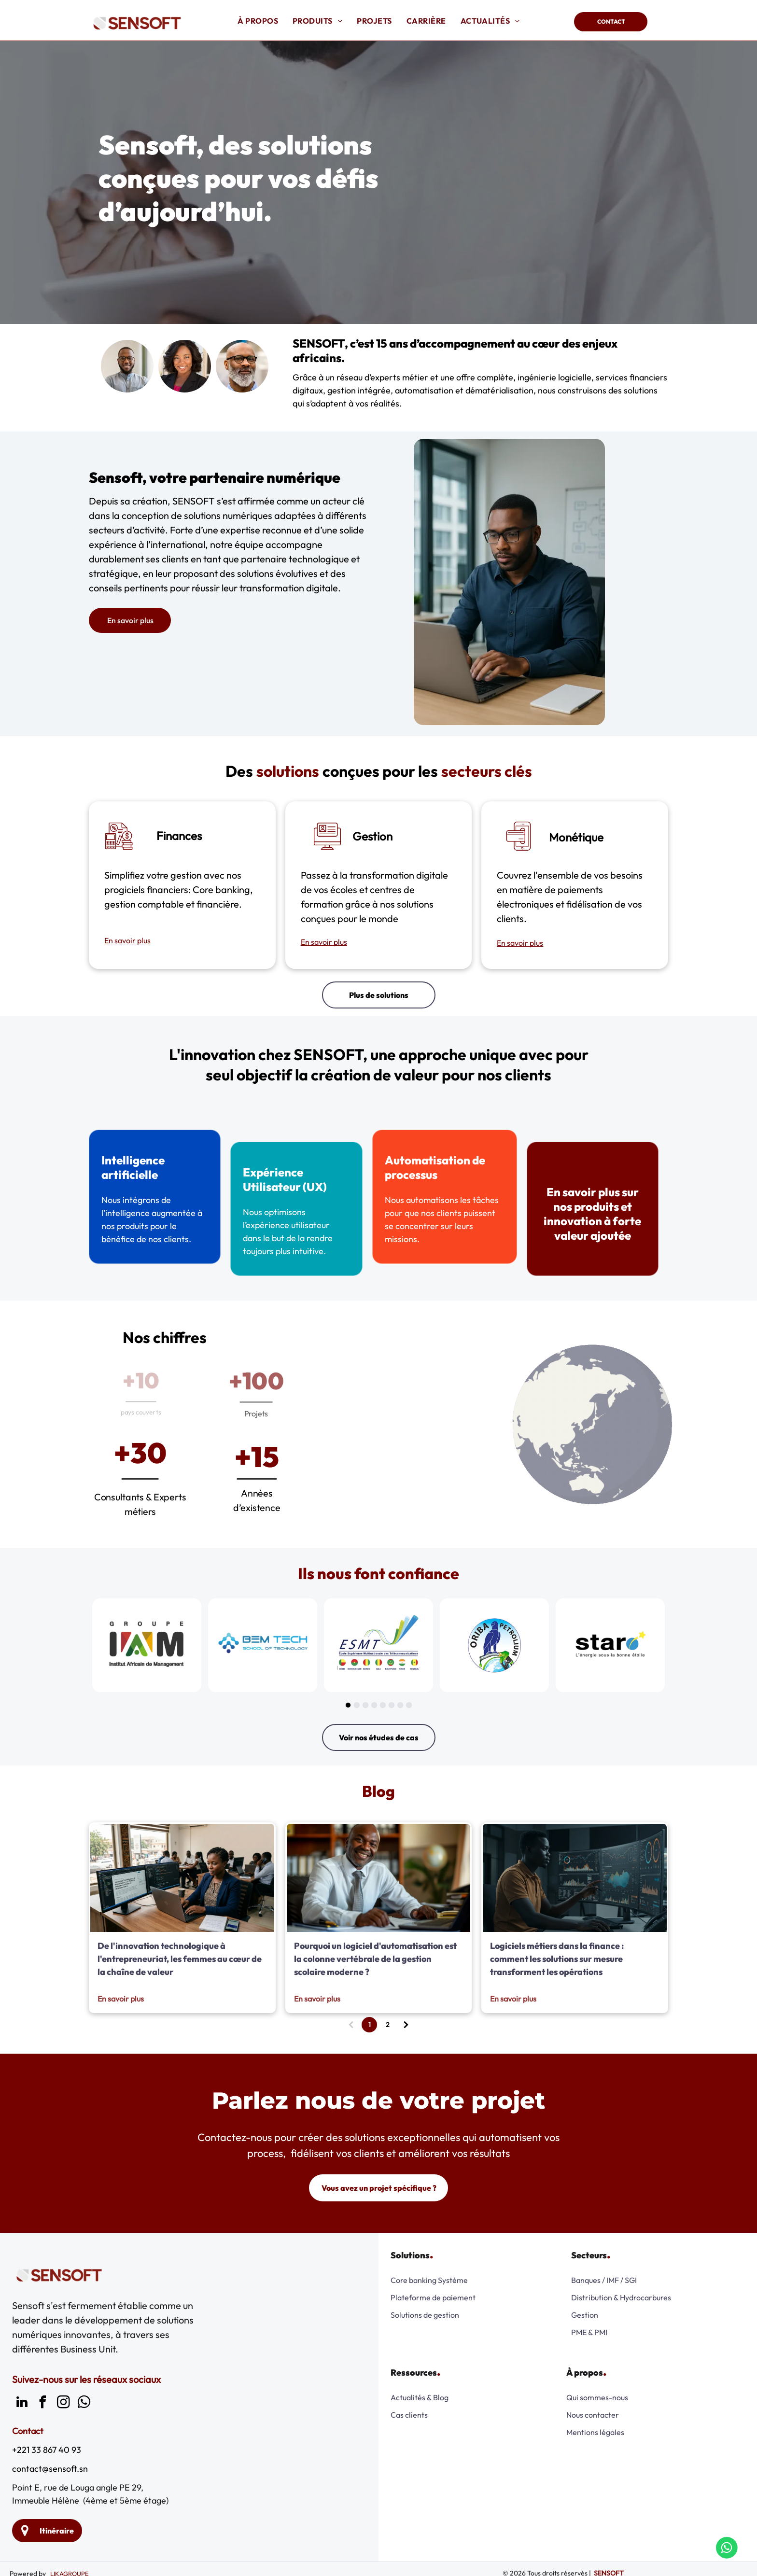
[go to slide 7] (400, 1705)
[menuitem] (257, 21)
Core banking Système (429, 2280)
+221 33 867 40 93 (46, 2449)
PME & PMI (589, 2332)
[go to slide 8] (409, 1705)
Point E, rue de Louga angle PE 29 (76, 2487)
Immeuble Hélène (45, 2500)
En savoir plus (127, 940)
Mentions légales (595, 2432)
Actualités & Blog (420, 2397)
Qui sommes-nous (597, 2397)
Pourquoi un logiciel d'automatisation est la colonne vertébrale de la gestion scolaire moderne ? (375, 1958)
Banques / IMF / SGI (604, 2280)
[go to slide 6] (391, 1705)
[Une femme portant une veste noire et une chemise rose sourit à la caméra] (184, 366)
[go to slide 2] (356, 1705)
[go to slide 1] (348, 1705)
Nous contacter (592, 2415)
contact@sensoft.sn (50, 2468)
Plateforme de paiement (433, 2297)
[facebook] (42, 2403)
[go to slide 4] (374, 1705)
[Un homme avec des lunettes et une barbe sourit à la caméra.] (127, 366)
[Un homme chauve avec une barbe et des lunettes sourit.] (242, 366)
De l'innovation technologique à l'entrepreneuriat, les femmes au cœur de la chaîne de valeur (180, 1958)
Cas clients (409, 2415)
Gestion (584, 2315)
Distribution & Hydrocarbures (621, 2297)
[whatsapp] (84, 2403)
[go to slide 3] (365, 1705)
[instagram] (63, 2403)
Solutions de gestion (425, 2315)
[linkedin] (21, 2403)
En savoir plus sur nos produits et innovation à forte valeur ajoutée (575, 1212)
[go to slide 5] (382, 1705)
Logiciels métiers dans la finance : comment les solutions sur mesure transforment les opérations (557, 1958)
